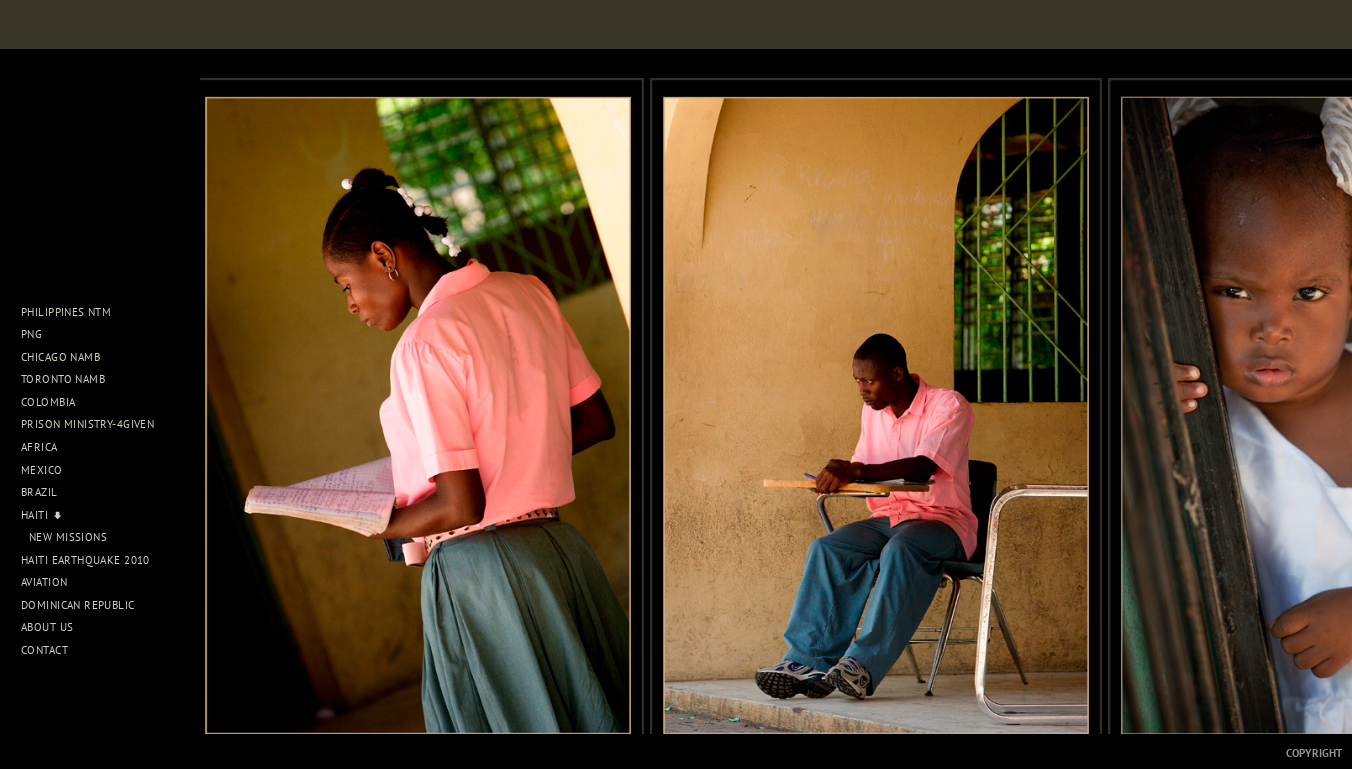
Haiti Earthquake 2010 (85, 560)
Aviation (51, 582)
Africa (46, 447)
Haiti (42, 515)
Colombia (48, 402)
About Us (54, 627)
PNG (31, 334)
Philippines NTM (73, 312)
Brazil (46, 492)
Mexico (49, 470)
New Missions (68, 537)
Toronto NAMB (63, 379)
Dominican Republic (85, 605)
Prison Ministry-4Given (87, 424)
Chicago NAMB (60, 357)
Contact (44, 650)
